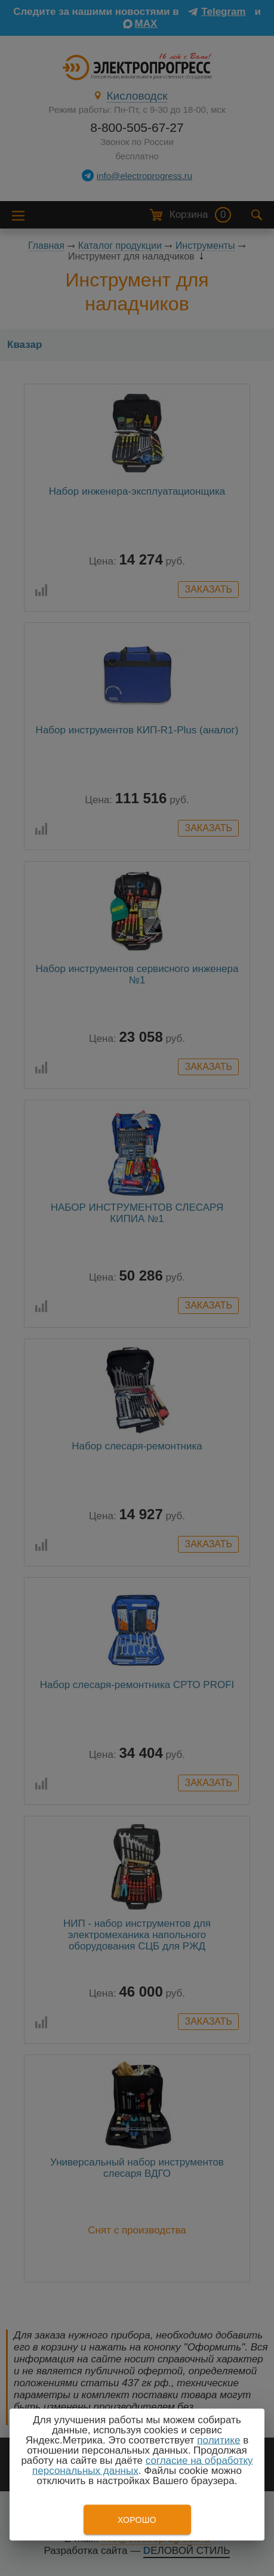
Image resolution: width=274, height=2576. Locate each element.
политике (218, 2440)
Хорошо (137, 2520)
